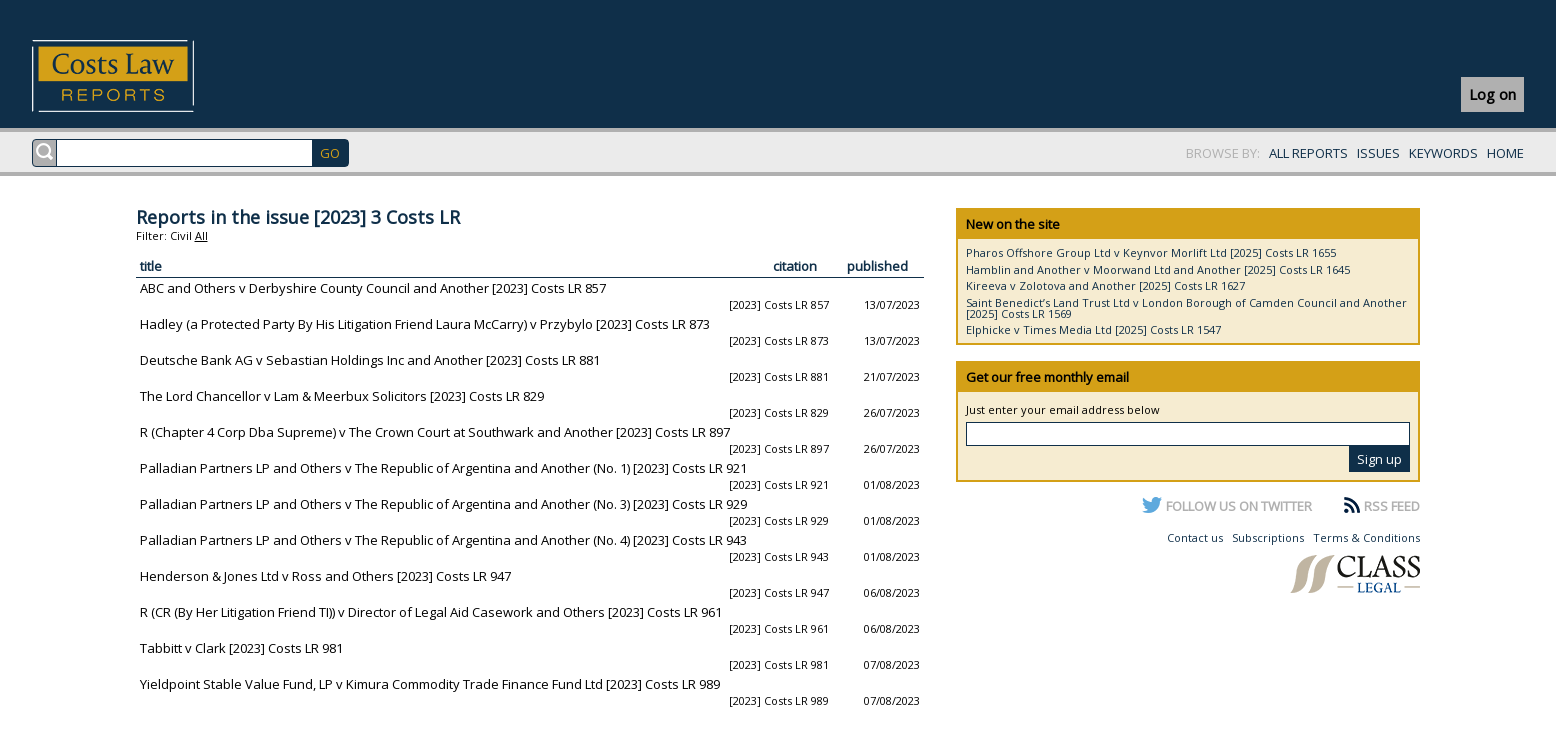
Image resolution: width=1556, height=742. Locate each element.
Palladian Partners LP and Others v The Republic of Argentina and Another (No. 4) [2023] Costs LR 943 (443, 540)
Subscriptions (1268, 537)
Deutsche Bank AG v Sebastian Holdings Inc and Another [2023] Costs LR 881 (370, 360)
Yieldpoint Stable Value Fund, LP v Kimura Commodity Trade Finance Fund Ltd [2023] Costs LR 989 (430, 684)
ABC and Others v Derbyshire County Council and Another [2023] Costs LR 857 (373, 288)
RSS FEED (1392, 506)
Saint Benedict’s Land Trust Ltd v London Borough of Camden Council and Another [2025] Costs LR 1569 (1186, 308)
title (151, 266)
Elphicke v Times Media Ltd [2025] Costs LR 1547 (1093, 329)
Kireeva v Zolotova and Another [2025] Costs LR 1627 (1105, 285)
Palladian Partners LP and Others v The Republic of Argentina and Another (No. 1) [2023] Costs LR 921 (443, 468)
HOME (1505, 153)
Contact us (1195, 537)
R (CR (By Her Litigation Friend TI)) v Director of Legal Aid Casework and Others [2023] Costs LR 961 (431, 612)
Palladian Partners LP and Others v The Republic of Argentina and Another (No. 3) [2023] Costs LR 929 (443, 504)
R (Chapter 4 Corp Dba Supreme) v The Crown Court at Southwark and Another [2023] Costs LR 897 (435, 432)
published (877, 266)
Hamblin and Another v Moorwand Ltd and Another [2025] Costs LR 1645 (1158, 269)
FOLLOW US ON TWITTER (1239, 506)
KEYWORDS (1443, 153)
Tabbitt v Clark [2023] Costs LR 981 (241, 648)
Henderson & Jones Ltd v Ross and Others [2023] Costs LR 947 (325, 576)
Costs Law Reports (136, 76)
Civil (181, 235)
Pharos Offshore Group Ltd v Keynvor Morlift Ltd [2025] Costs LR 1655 (1151, 252)
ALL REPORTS (1308, 153)
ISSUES (1378, 153)
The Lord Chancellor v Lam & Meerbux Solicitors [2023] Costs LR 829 (342, 396)
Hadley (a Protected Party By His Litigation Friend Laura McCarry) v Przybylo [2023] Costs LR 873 (425, 324)
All (201, 235)
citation (795, 266)
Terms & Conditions (1366, 537)
